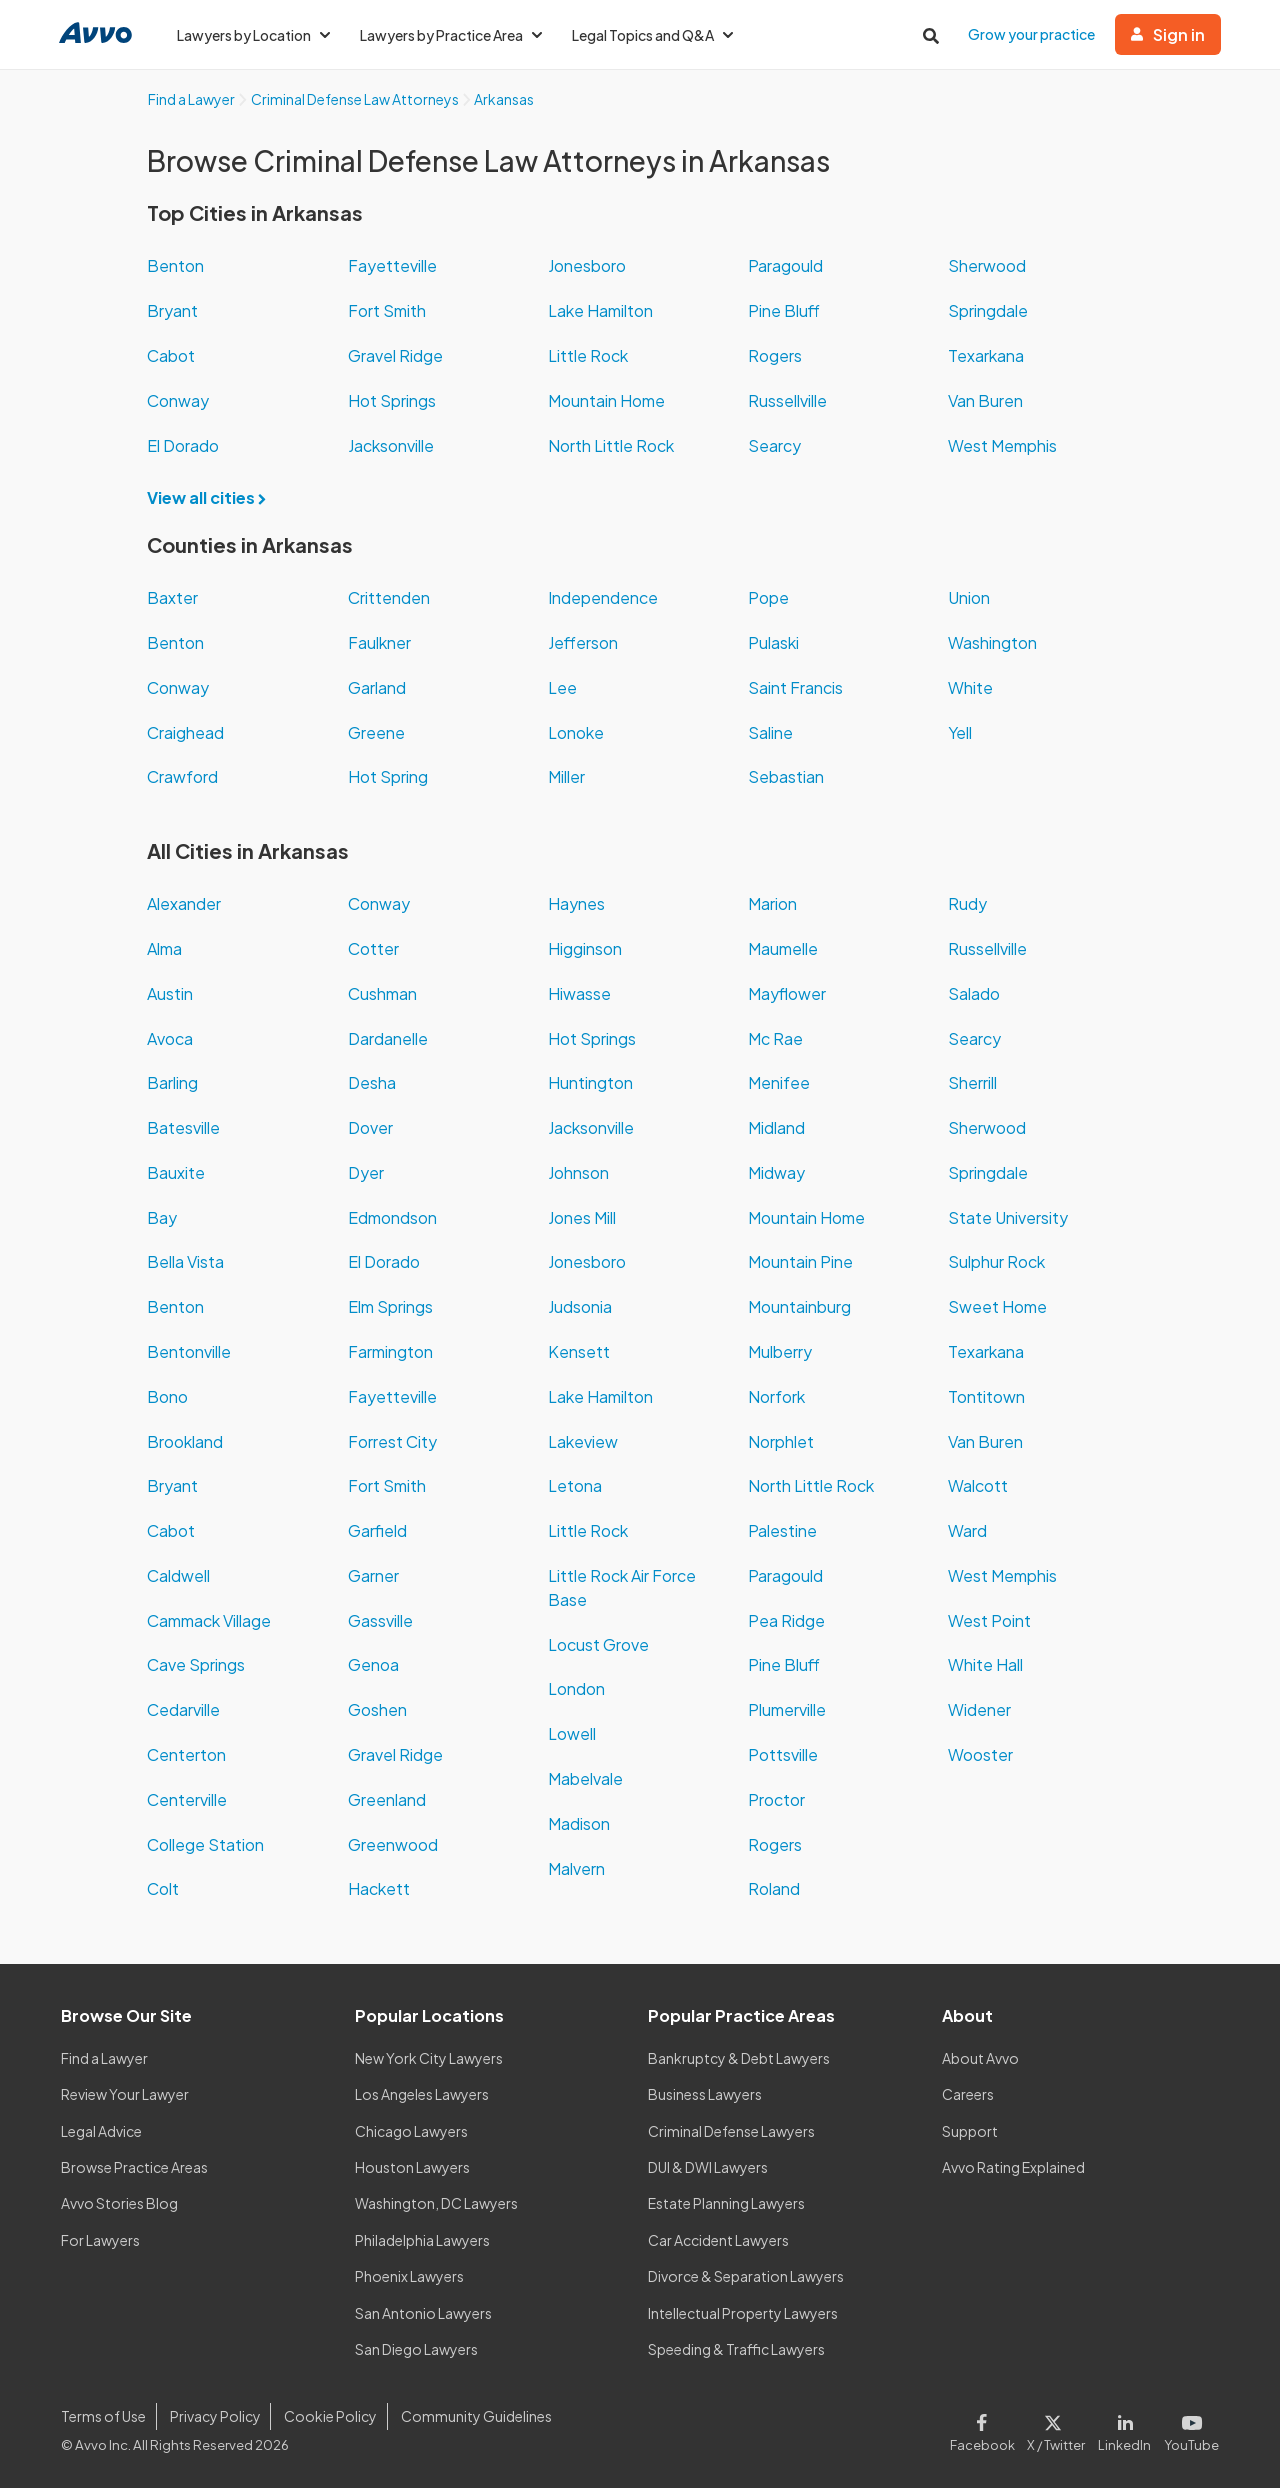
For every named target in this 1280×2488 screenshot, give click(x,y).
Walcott (978, 1485)
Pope (768, 597)
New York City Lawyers (429, 2058)
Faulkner (379, 642)
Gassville (380, 1620)
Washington (992, 642)
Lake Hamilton (600, 310)
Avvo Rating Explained (1013, 2167)
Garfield (377, 1530)
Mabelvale (585, 1778)
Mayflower (787, 993)
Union (969, 597)
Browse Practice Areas (134, 2167)
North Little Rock (611, 445)
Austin (170, 993)
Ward (967, 1530)
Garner (373, 1575)
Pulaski (773, 642)
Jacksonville (391, 445)
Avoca (170, 1038)
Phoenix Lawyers (409, 2276)
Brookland (185, 1441)
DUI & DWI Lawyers (708, 2167)
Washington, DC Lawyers (436, 2203)
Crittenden (389, 597)
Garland (377, 687)
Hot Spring (388, 776)
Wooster (980, 1754)
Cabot (171, 355)
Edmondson (392, 1217)
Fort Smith (387, 310)
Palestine (782, 1530)
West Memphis (1002, 445)
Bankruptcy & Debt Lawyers (739, 2058)
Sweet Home (997, 1306)
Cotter (373, 948)
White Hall (985, 1664)
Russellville (787, 400)
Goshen (377, 1709)
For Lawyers (100, 2240)
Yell (960, 732)
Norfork (776, 1396)
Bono (167, 1396)
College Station (205, 1844)
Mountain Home (606, 400)
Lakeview (583, 1441)
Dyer (366, 1172)
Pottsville (783, 1754)
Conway (178, 400)
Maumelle (783, 948)
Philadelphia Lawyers (422, 2240)
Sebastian (786, 776)
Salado (974, 993)
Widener (979, 1709)
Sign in (1168, 34)
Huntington (590, 1082)
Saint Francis (795, 687)
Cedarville (183, 1709)
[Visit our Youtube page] (1188, 2429)
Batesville (183, 1127)
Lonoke (576, 732)
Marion (772, 903)
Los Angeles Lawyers (422, 2094)
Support (970, 2131)
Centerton (186, 1754)
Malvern (576, 1868)
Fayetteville (392, 265)
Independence (603, 597)
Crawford (182, 776)
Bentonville (189, 1351)
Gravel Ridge (395, 355)
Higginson (585, 948)
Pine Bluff (784, 310)
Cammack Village (209, 1620)
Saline (770, 732)
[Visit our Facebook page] (985, 2429)
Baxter (172, 597)
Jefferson (583, 642)
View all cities (212, 497)
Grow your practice (1031, 34)
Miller (566, 776)
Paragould (785, 265)
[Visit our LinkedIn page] (1125, 2429)
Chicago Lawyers (411, 2131)
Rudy (967, 903)
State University (1008, 1217)
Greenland (387, 1799)
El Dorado (183, 445)
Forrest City (392, 1441)
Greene (376, 732)
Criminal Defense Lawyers (731, 2131)
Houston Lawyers (412, 2167)
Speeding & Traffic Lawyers (736, 2349)
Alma (164, 948)
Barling (172, 1082)
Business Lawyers (705, 2094)
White (970, 687)
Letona (575, 1485)
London (576, 1688)
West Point (989, 1620)
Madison (579, 1823)
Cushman (382, 993)
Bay (162, 1217)
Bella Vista (185, 1261)
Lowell (572, 1733)
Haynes (576, 903)
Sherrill (972, 1082)
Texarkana (986, 355)
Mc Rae (775, 1038)
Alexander (184, 903)
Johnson (578, 1172)
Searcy (774, 445)
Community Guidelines (476, 2416)
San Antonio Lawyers (423, 2313)
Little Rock (588, 355)
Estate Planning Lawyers (726, 2203)
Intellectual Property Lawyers (743, 2313)
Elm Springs (390, 1306)
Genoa (373, 1664)
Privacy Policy (215, 2416)
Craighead (185, 732)
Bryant (172, 310)
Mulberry (780, 1351)
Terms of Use (103, 2416)
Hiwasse (579, 993)
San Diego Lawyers (416, 2349)
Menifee (779, 1082)
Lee (562, 687)
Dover (370, 1127)
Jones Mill (582, 1217)
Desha (372, 1082)
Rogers (775, 355)
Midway (776, 1172)
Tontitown (986, 1396)
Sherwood (987, 265)
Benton (175, 265)
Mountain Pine (800, 1261)
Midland (776, 1127)
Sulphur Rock (996, 1261)
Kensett (579, 1351)
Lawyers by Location (253, 35)
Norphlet (781, 1441)
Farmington (390, 1351)
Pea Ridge (786, 1620)
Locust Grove (598, 1644)
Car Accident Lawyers (718, 2240)
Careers (968, 2094)
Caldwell (178, 1575)
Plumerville (787, 1709)
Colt (163, 1888)
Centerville (187, 1799)
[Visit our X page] (1056, 2429)
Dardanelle (388, 1038)
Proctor (776, 1799)
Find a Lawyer (104, 2058)
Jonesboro (587, 265)
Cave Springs (196, 1664)
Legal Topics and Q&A (652, 35)
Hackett (379, 1888)
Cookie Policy (330, 2416)
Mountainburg (799, 1306)
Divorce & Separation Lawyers (746, 2276)
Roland (774, 1888)
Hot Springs (392, 400)
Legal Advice (101, 2131)
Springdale (988, 310)
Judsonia (580, 1306)
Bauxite (176, 1172)
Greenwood (393, 1844)
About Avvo (980, 2058)
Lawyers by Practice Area (451, 35)
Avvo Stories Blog (119, 2203)
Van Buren (985, 400)
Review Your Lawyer (125, 2094)
